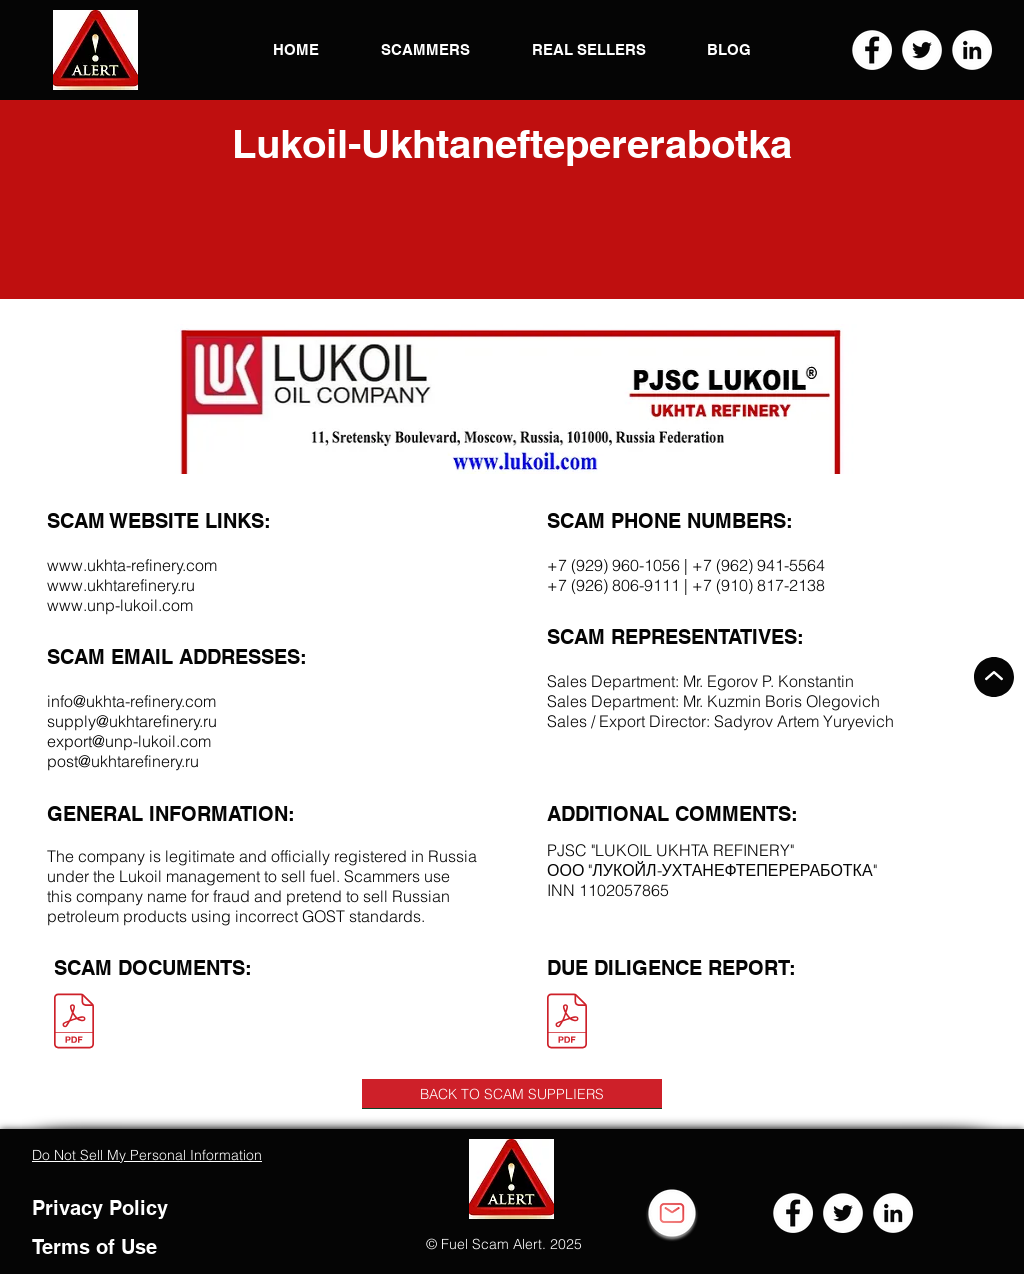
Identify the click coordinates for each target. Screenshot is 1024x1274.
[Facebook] (872, 50)
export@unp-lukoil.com (129, 741)
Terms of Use (94, 1247)
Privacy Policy (100, 1208)
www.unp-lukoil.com (120, 605)
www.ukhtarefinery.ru (121, 585)
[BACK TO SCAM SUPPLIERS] (512, 1094)
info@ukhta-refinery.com (131, 701)
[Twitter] (922, 50)
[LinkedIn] (972, 50)
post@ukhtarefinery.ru (123, 761)
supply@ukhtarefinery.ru (132, 721)
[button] (95, 50)
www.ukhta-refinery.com (132, 565)
